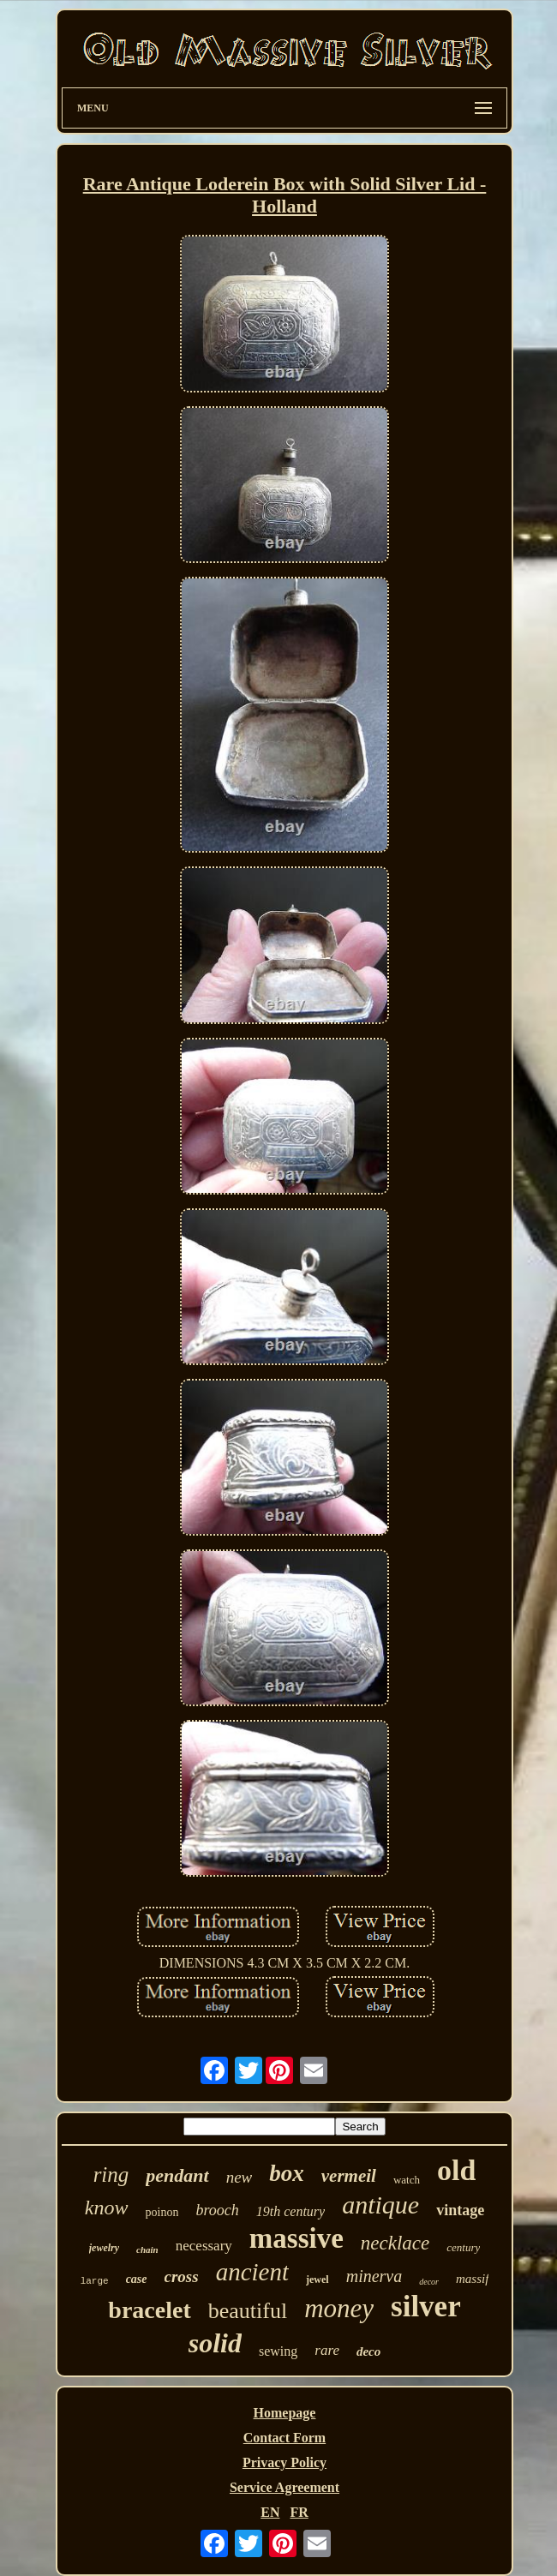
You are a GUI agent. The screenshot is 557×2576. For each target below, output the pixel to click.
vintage (460, 2210)
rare (326, 2350)
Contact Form (284, 2437)
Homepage (285, 2412)
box (286, 2173)
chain (147, 2249)
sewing (278, 2351)
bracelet (149, 2310)
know (107, 2207)
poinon (162, 2212)
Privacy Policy (284, 2462)
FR (299, 2512)
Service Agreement (284, 2487)
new (239, 2177)
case (136, 2279)
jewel (317, 2279)
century (463, 2247)
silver (426, 2306)
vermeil (348, 2176)
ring (111, 2174)
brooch (216, 2210)
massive (296, 2238)
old (456, 2170)
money (339, 2308)
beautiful (247, 2310)
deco (368, 2351)
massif (472, 2278)
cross (182, 2276)
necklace (395, 2243)
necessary (204, 2246)
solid (215, 2342)
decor (429, 2281)
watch (406, 2179)
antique (380, 2204)
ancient (252, 2271)
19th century (290, 2211)
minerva (374, 2276)
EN (270, 2512)
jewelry (104, 2248)
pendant (177, 2175)
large (95, 2281)
